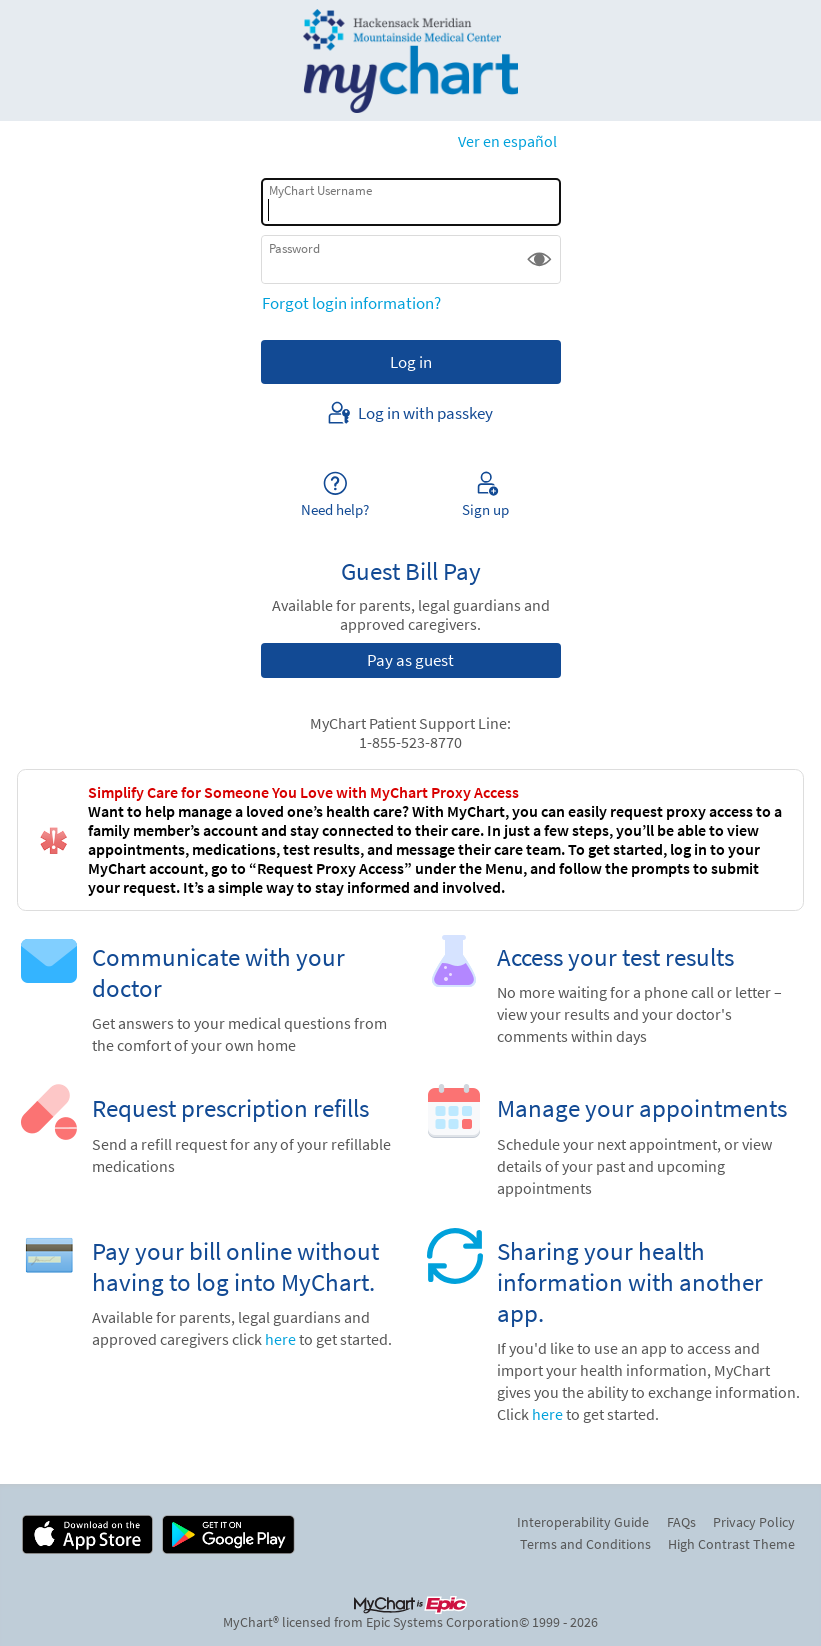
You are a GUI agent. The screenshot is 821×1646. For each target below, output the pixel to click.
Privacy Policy (754, 1522)
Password (294, 248)
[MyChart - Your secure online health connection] (411, 61)
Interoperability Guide (583, 1522)
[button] (539, 259)
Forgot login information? (351, 303)
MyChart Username (320, 190)
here (280, 1339)
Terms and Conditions (585, 1544)
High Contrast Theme (731, 1544)
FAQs (681, 1522)
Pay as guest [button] (410, 660)
